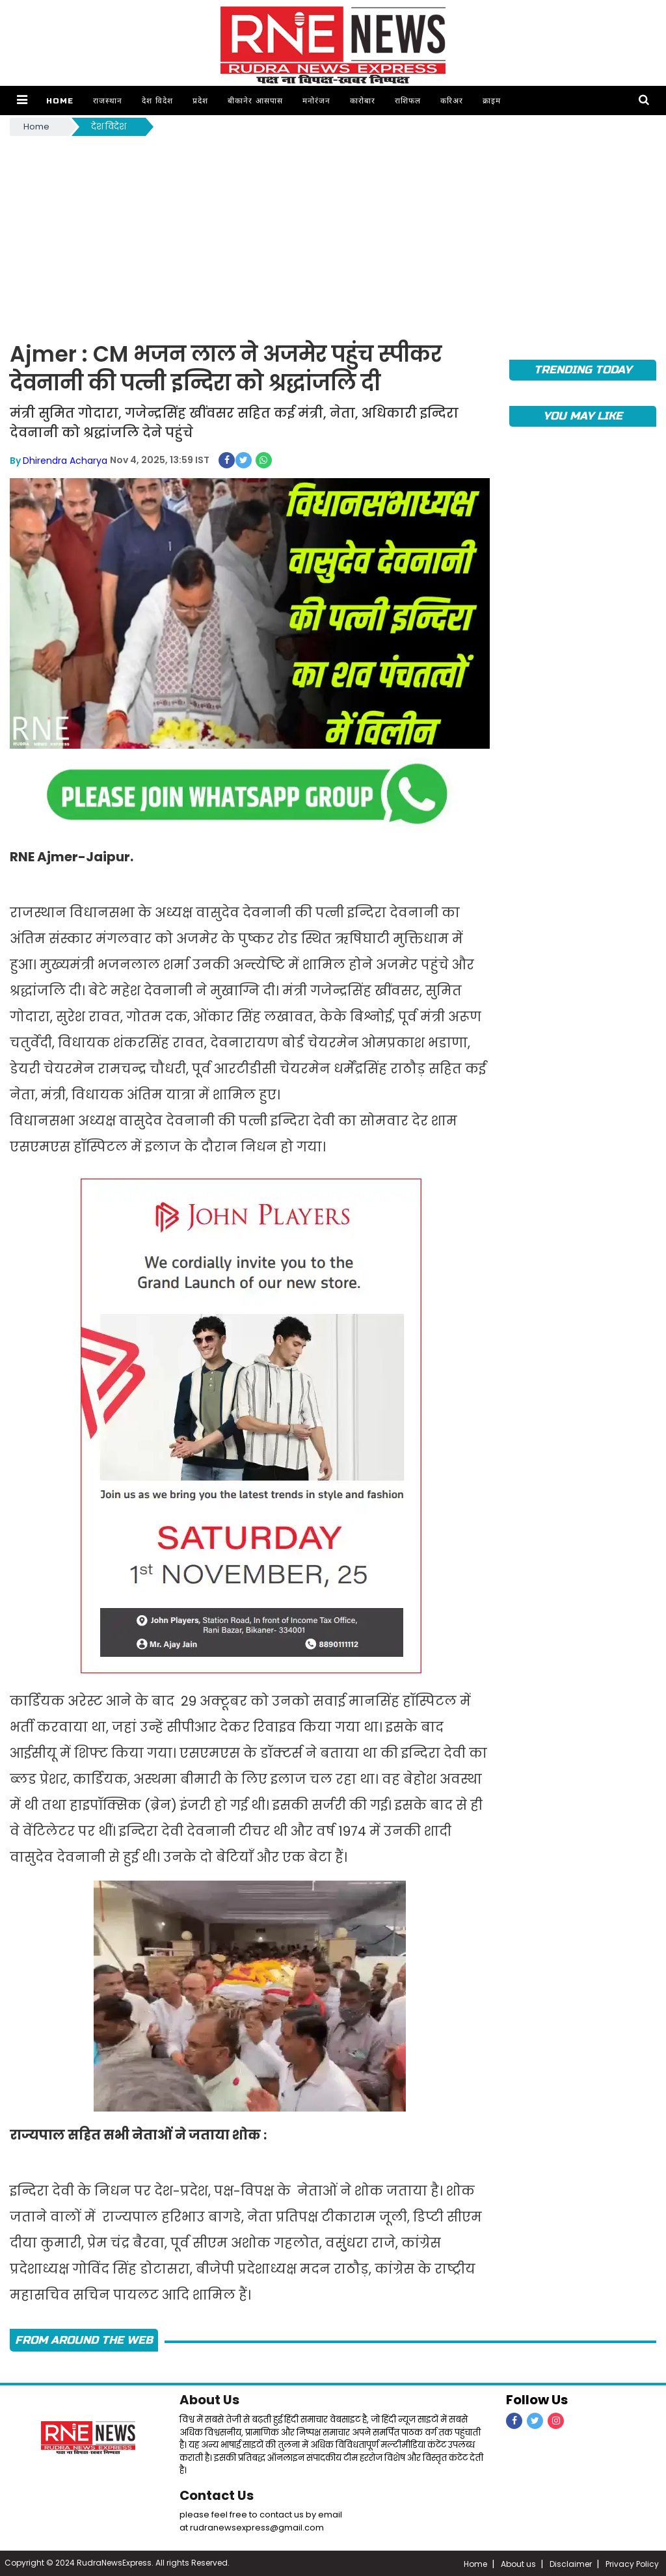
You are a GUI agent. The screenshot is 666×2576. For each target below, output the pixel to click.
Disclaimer (571, 2562)
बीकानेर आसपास (254, 100)
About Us (210, 2400)
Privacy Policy (632, 2562)
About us (518, 2562)
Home (59, 100)
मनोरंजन (316, 100)
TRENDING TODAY (582, 370)
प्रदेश (199, 100)
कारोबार (362, 100)
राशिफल (407, 100)
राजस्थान (107, 100)
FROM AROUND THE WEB (84, 2339)
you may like (582, 416)
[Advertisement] (333, 236)
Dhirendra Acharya (65, 459)
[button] (22, 100)
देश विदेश (156, 100)
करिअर (451, 100)
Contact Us (217, 2494)
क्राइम (491, 100)
